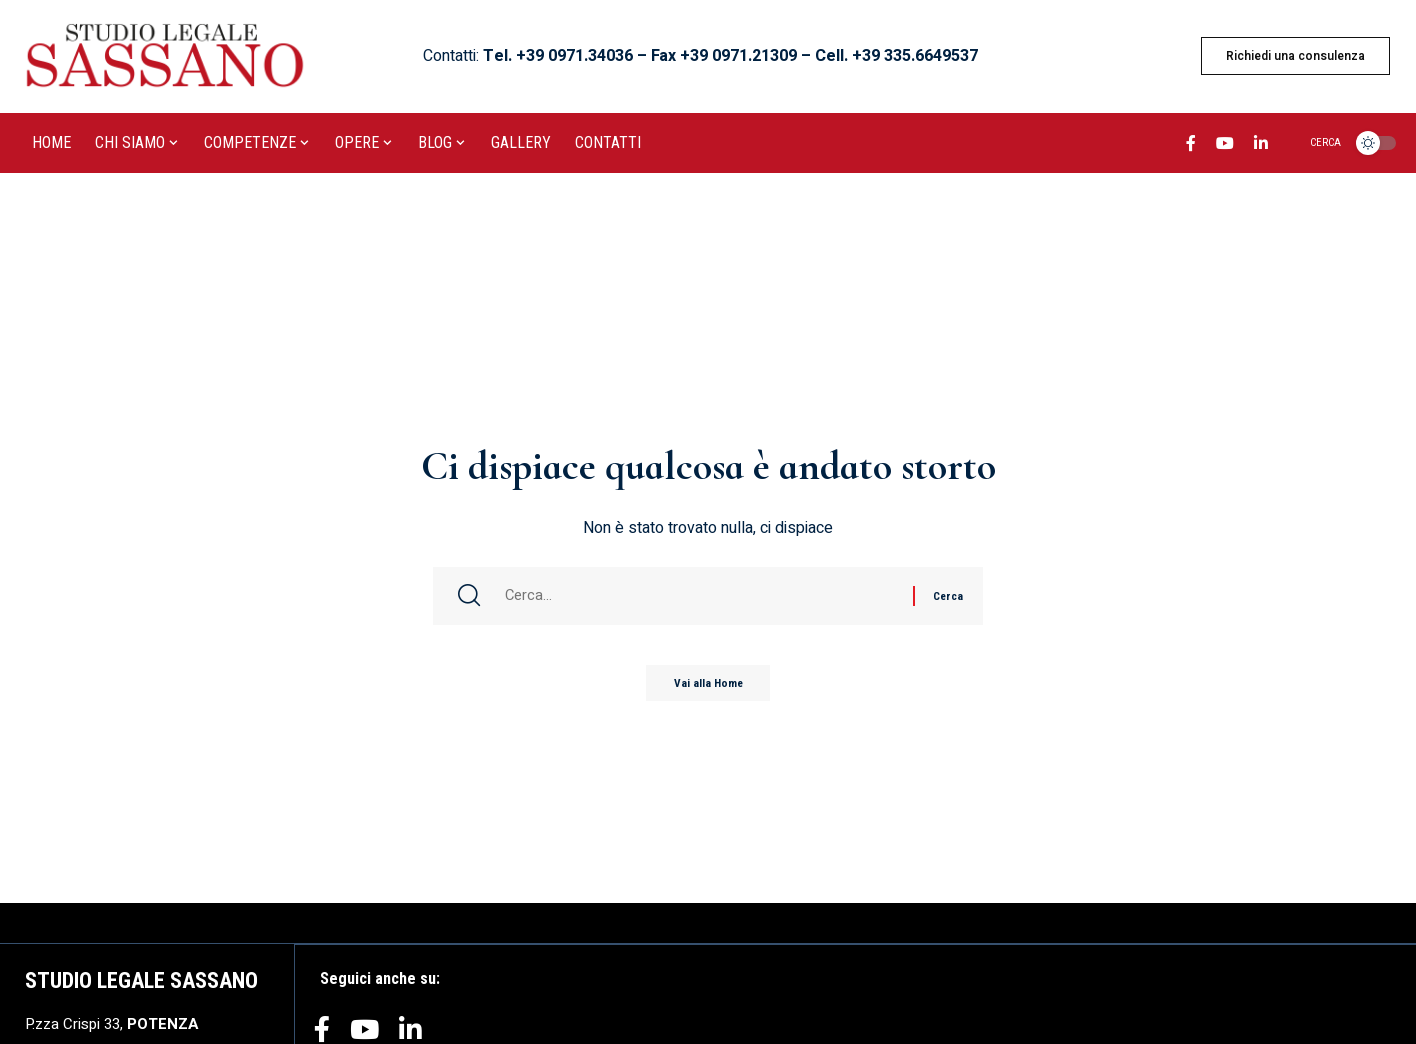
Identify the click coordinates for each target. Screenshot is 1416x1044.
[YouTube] (1225, 146)
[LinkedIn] (1261, 146)
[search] (1313, 143)
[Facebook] (1191, 146)
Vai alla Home (708, 688)
